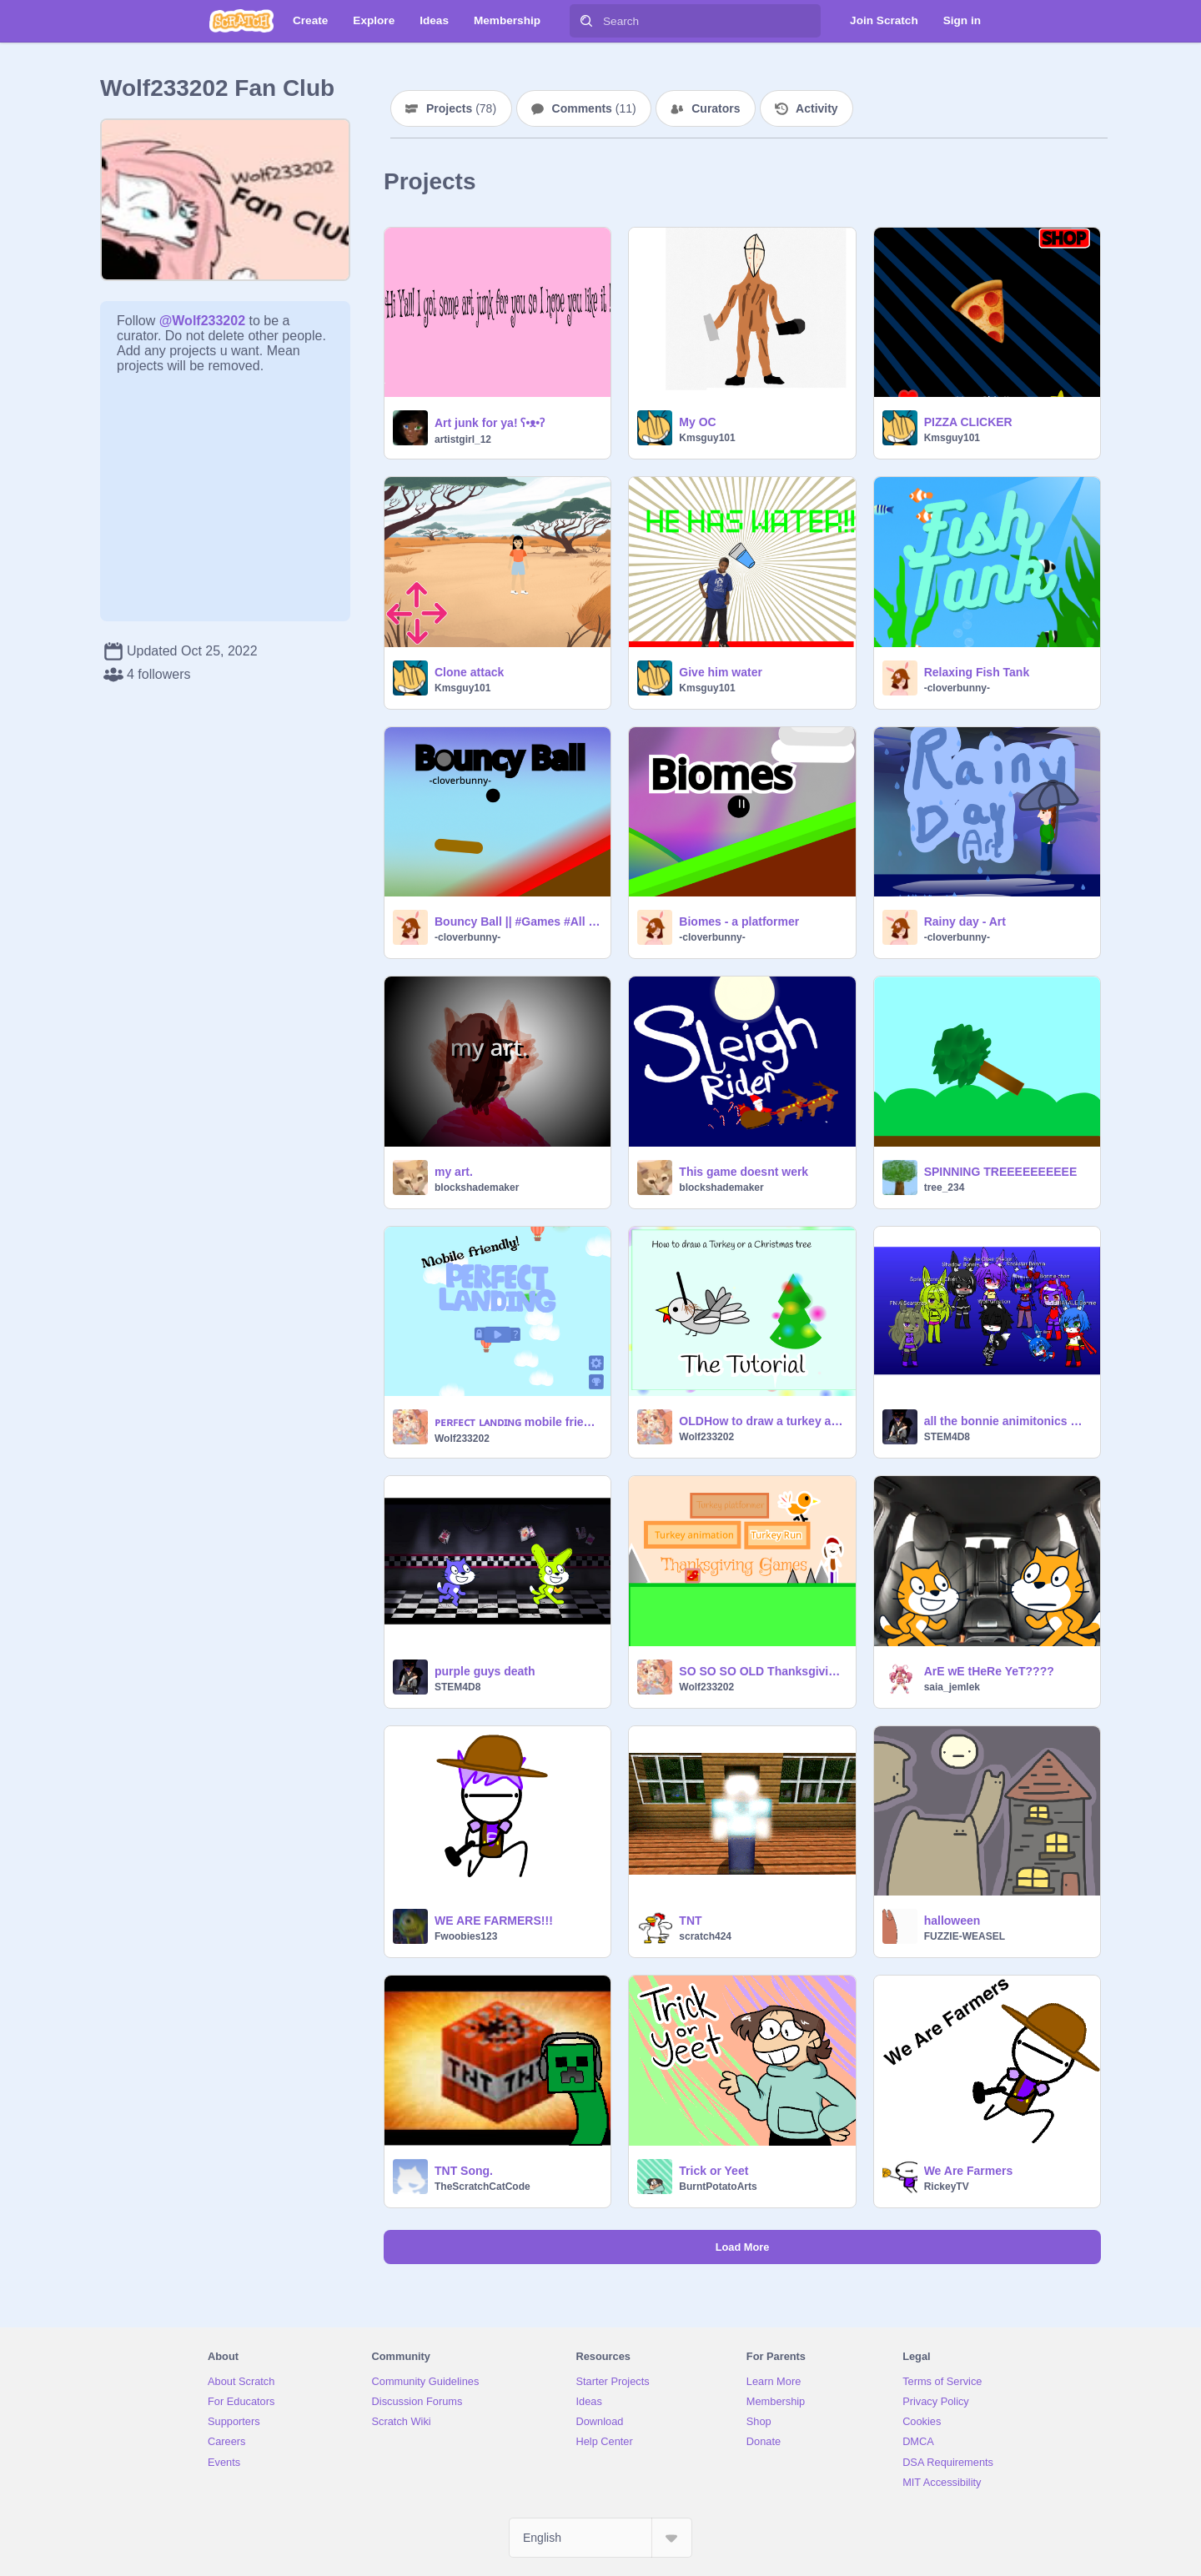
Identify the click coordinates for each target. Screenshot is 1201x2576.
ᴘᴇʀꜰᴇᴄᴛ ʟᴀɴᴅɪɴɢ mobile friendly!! (517, 1422)
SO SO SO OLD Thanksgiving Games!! (762, 1671)
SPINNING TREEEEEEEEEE (1001, 1171)
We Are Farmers (968, 2170)
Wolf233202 (462, 1438)
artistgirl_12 (463, 439)
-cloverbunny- (957, 688)
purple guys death (485, 1671)
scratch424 (705, 1936)
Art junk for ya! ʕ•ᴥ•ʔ (490, 422)
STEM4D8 (947, 1437)
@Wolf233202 (202, 321)
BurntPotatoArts (717, 2186)
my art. (454, 1171)
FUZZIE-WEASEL (964, 1936)
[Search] (586, 21)
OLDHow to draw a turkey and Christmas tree (762, 1421)
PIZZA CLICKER (968, 422)
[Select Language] (600, 2538)
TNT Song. (464, 2170)
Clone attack (469, 672)
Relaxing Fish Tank (977, 672)
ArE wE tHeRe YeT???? (989, 1671)
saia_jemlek (952, 1687)
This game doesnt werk (743, 1171)
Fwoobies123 (466, 1936)
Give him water (720, 672)
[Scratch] (241, 21)
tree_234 (944, 1187)
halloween (952, 1920)
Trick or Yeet (713, 2170)
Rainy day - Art (965, 921)
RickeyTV (946, 2186)
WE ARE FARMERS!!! (494, 1920)
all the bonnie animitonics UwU (1007, 1421)
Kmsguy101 (707, 438)
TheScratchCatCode (482, 2186)
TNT (690, 1920)
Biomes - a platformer (739, 921)
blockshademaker (477, 1187)
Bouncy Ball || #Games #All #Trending (517, 921)
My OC (697, 422)
